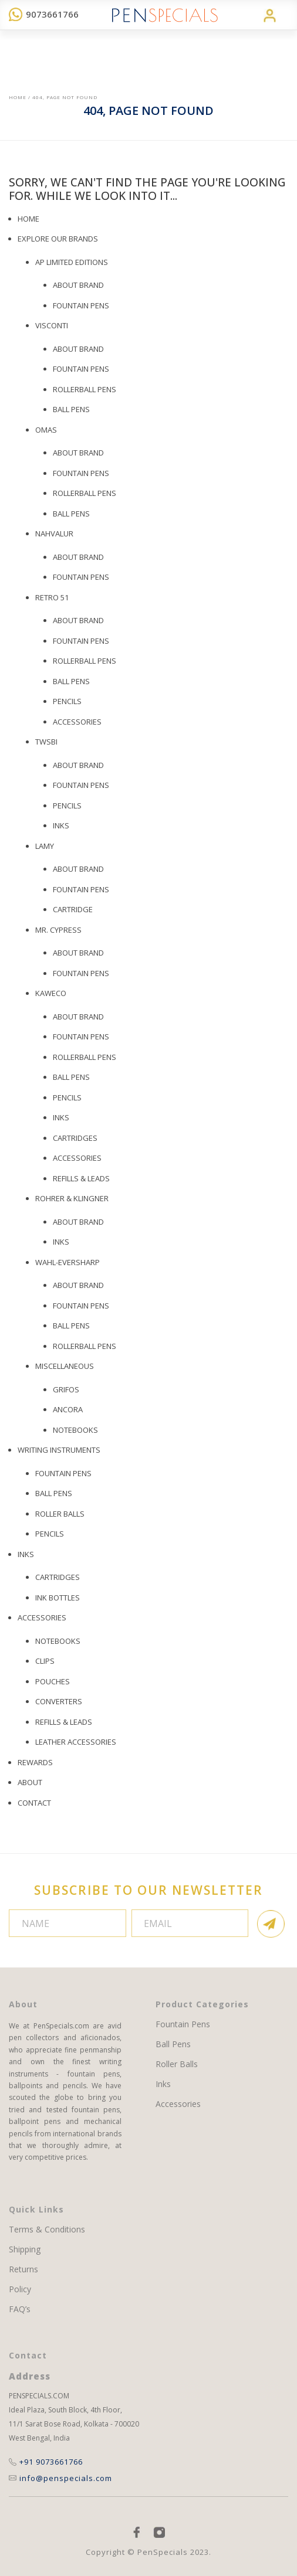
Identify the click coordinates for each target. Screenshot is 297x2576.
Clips (45, 1661)
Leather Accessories (75, 1741)
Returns (23, 2269)
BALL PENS (71, 409)
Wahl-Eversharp (67, 1262)
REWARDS (35, 1762)
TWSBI (46, 741)
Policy (20, 2289)
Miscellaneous (64, 1366)
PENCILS (67, 701)
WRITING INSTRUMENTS (59, 1450)
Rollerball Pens (84, 493)
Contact (34, 1802)
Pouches (52, 1681)
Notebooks (75, 1430)
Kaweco (50, 993)
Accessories (77, 721)
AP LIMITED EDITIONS (71, 262)
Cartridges (75, 1138)
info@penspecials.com (60, 2478)
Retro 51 (52, 597)
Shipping (25, 2249)
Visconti (51, 325)
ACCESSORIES (77, 1158)
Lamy (44, 846)
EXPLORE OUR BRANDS (58, 238)
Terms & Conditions (47, 2229)
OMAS (46, 429)
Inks (61, 825)
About (30, 1782)
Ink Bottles (57, 1597)
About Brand (78, 285)
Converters (58, 1701)
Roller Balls (60, 1513)
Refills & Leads (81, 1178)
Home (17, 97)
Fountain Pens (81, 305)
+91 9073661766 (46, 2461)
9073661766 (44, 14)
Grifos (66, 1389)
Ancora (68, 1409)
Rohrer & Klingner (72, 1198)
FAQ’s (20, 2309)
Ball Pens (71, 513)
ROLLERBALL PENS (84, 389)
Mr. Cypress (58, 930)
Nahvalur (54, 533)
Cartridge (73, 909)
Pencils (67, 805)
